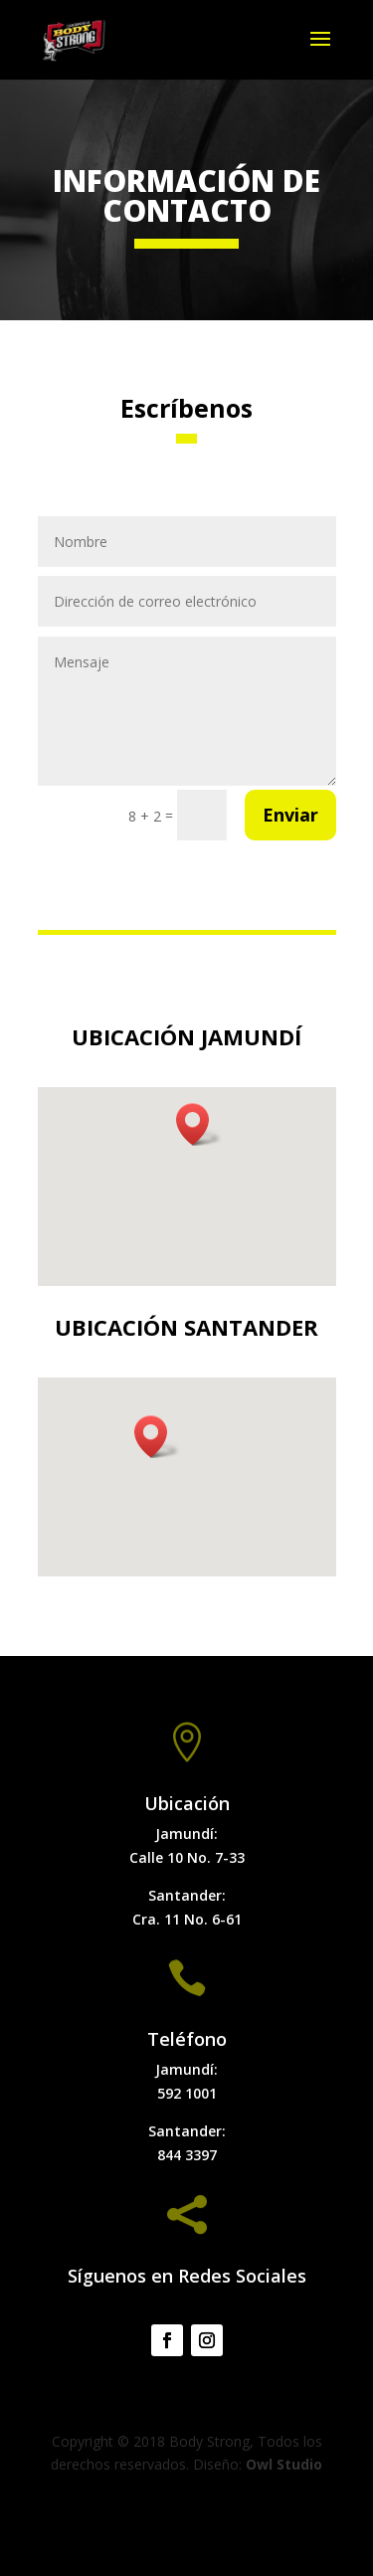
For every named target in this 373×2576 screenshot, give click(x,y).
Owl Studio (284, 2464)
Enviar (290, 815)
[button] (199, 1124)
